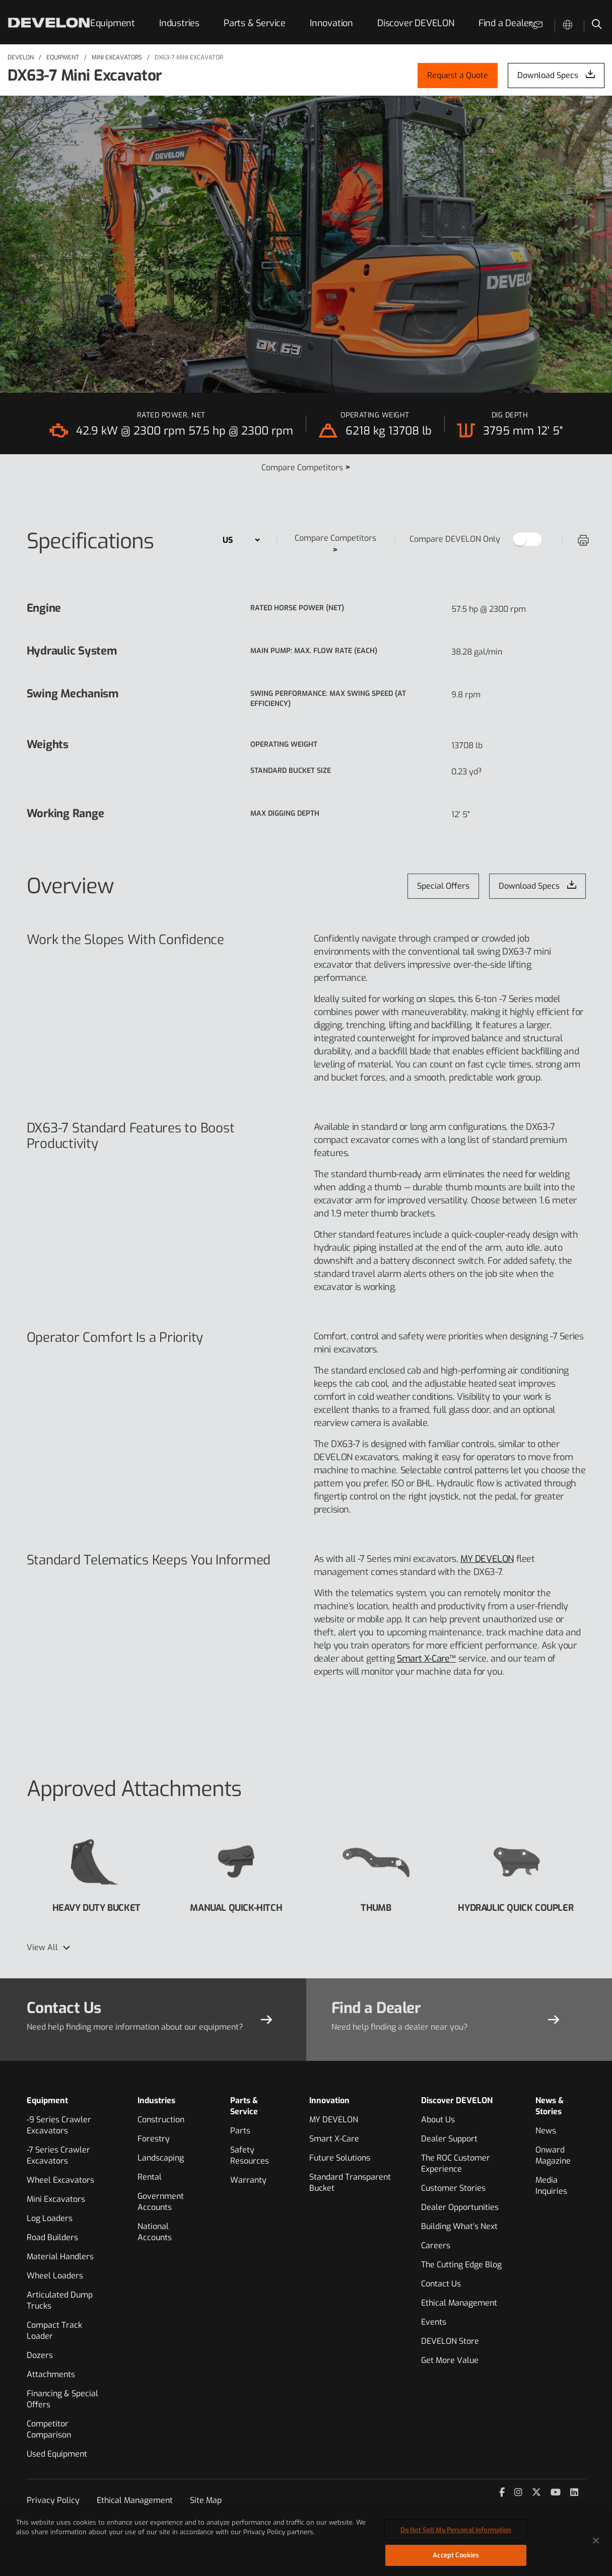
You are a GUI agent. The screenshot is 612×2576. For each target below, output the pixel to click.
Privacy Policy (53, 2500)
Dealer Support (449, 2138)
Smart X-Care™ (426, 1659)
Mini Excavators (117, 57)
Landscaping (161, 2158)
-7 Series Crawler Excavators (58, 2155)
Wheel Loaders (55, 2275)
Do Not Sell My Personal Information (456, 2534)
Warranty (248, 2180)
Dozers (40, 2355)
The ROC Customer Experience (455, 2163)
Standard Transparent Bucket (350, 2182)
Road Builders (52, 2237)
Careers (435, 2245)
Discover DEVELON (415, 23)
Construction (161, 2119)
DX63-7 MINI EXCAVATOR (189, 57)
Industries (179, 23)
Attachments (51, 2374)
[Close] (596, 2545)
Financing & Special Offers (62, 2399)
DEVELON (21, 57)
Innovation (331, 23)
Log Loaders (50, 2218)
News (545, 2130)
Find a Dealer (505, 23)
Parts (240, 2130)
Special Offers (443, 886)
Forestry (154, 2138)
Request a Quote (457, 75)
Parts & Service (255, 23)
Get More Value (450, 2360)
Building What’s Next (459, 2226)
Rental (150, 2177)
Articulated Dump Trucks (60, 2300)
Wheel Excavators (60, 2180)
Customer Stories (453, 2188)
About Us (438, 2119)
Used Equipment (57, 2454)
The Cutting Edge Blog (461, 2264)
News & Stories (549, 2106)
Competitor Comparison (49, 2429)
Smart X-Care (334, 2138)
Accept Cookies (456, 2559)
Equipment (112, 23)
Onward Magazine (553, 2155)
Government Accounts (161, 2201)
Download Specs (547, 75)
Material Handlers (60, 2256)
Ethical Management (459, 2303)
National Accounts (155, 2232)
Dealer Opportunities (460, 2207)
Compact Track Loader (54, 2330)
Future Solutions (339, 2158)
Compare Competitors (306, 467)
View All (42, 1947)
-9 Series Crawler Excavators (59, 2125)
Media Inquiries (551, 2185)
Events (433, 2322)
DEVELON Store (450, 2341)
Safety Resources (249, 2155)
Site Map (206, 2500)
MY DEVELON (487, 1559)
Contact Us (441, 2283)
